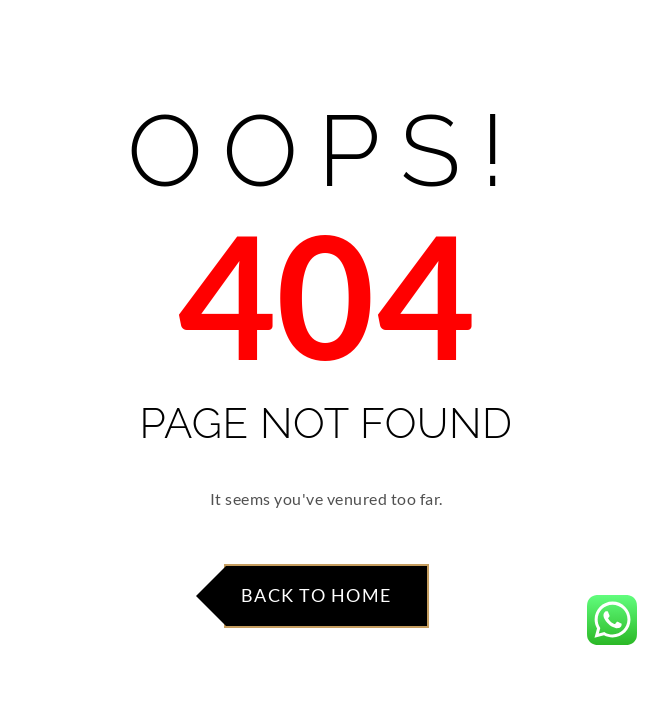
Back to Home (316, 595)
